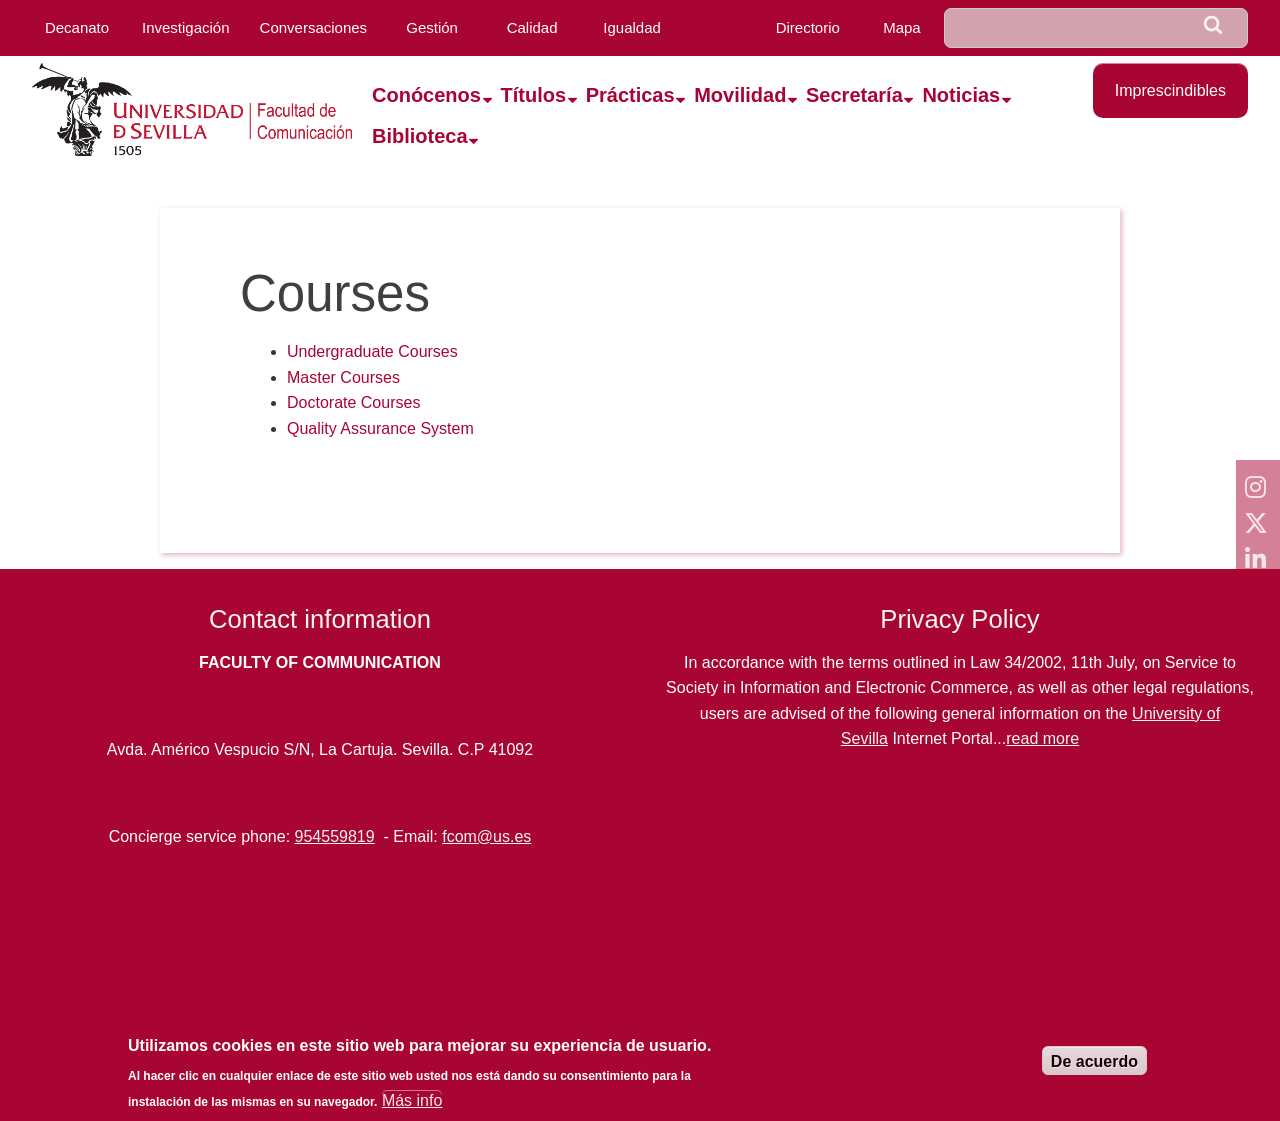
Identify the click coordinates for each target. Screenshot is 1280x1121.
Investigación (186, 27)
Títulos (534, 95)
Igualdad (632, 27)
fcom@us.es (486, 836)
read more (1042, 738)
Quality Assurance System (380, 428)
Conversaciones (314, 27)
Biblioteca (420, 136)
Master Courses (343, 377)
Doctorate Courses (353, 402)
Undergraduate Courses (372, 351)
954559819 (335, 836)
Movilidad (740, 95)
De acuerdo (1094, 1061)
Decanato (77, 27)
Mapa (902, 27)
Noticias (961, 95)
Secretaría (854, 95)
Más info (412, 1100)
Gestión (432, 27)
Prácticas (630, 95)
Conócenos (426, 95)
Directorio (808, 27)
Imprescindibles (1170, 90)
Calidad (532, 27)
